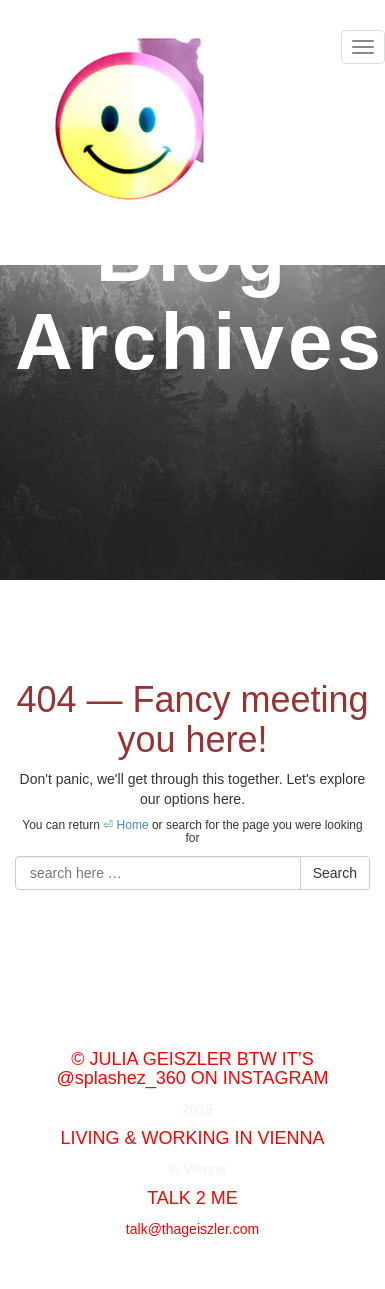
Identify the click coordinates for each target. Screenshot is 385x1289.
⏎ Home (125, 825)
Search (335, 873)
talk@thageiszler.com (192, 1229)
